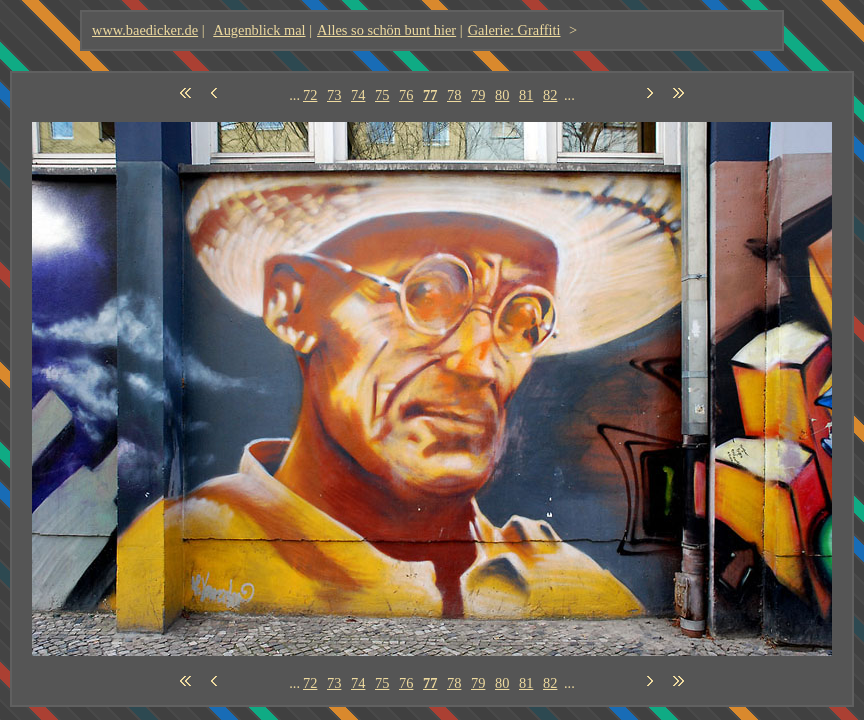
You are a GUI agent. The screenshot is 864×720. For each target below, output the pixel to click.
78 (454, 95)
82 (550, 95)
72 (310, 95)
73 (334, 95)
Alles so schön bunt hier (386, 30)
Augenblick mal (259, 30)
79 (478, 95)
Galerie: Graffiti (514, 30)
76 (406, 95)
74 (358, 95)
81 (526, 95)
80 (502, 95)
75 (382, 95)
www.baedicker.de (145, 30)
